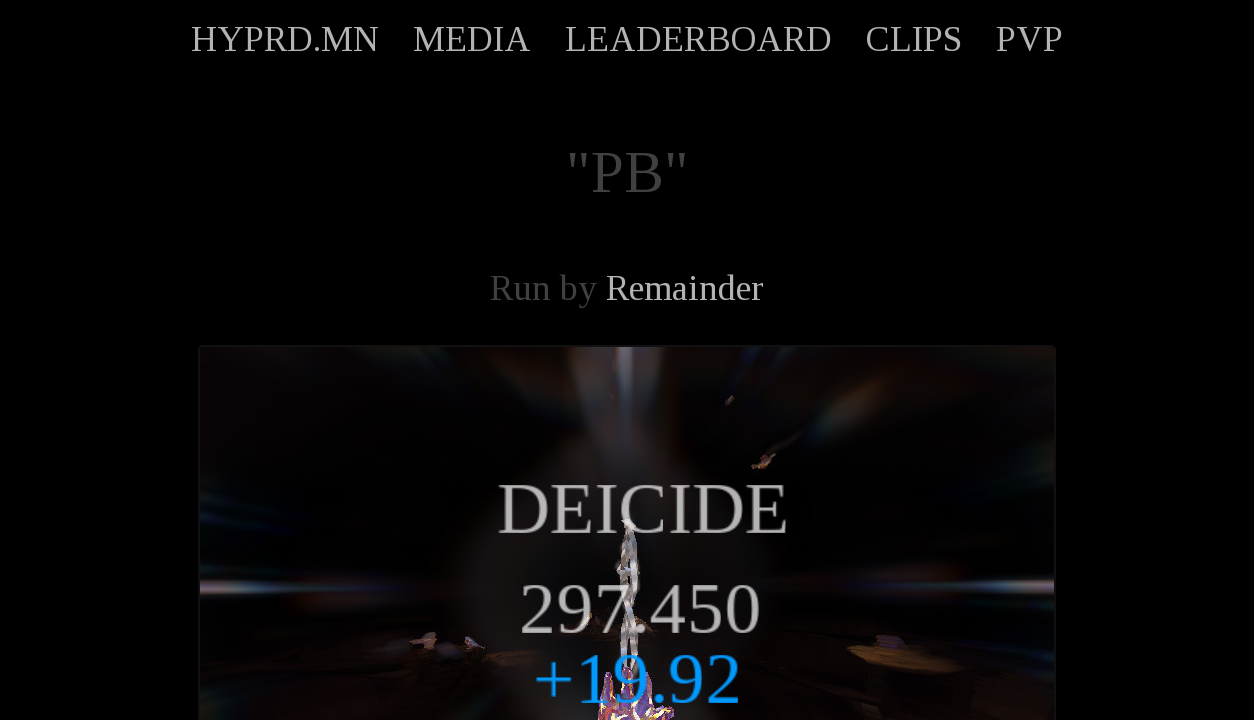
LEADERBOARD (698, 39)
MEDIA (472, 39)
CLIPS (914, 39)
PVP (1029, 39)
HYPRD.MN (285, 39)
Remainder (685, 288)
